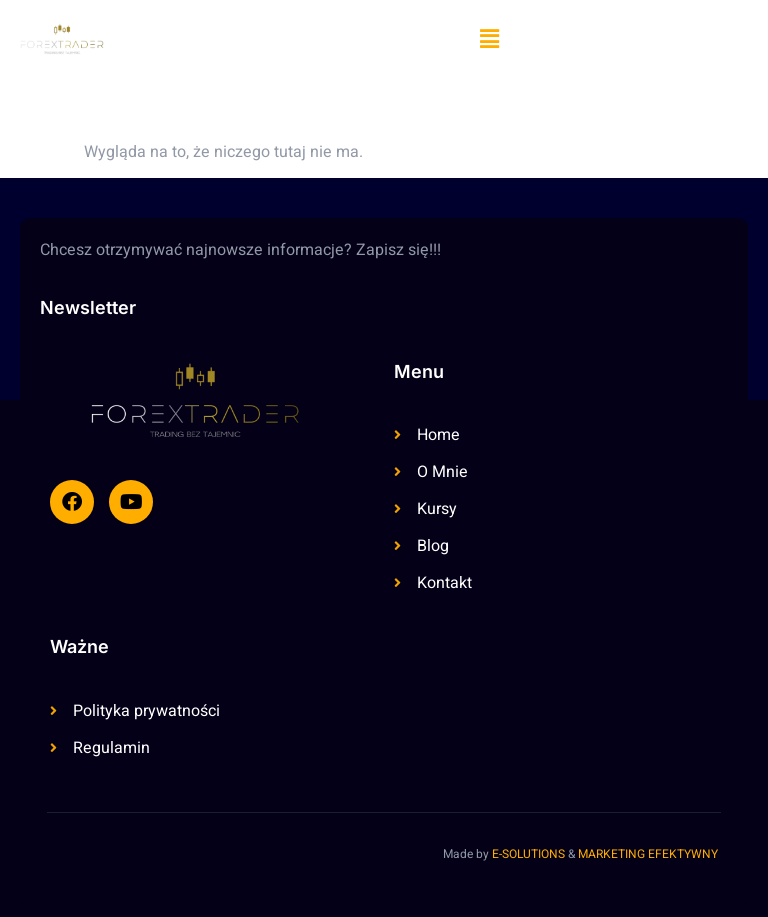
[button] (489, 39)
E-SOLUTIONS (528, 854)
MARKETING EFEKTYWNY (648, 854)
